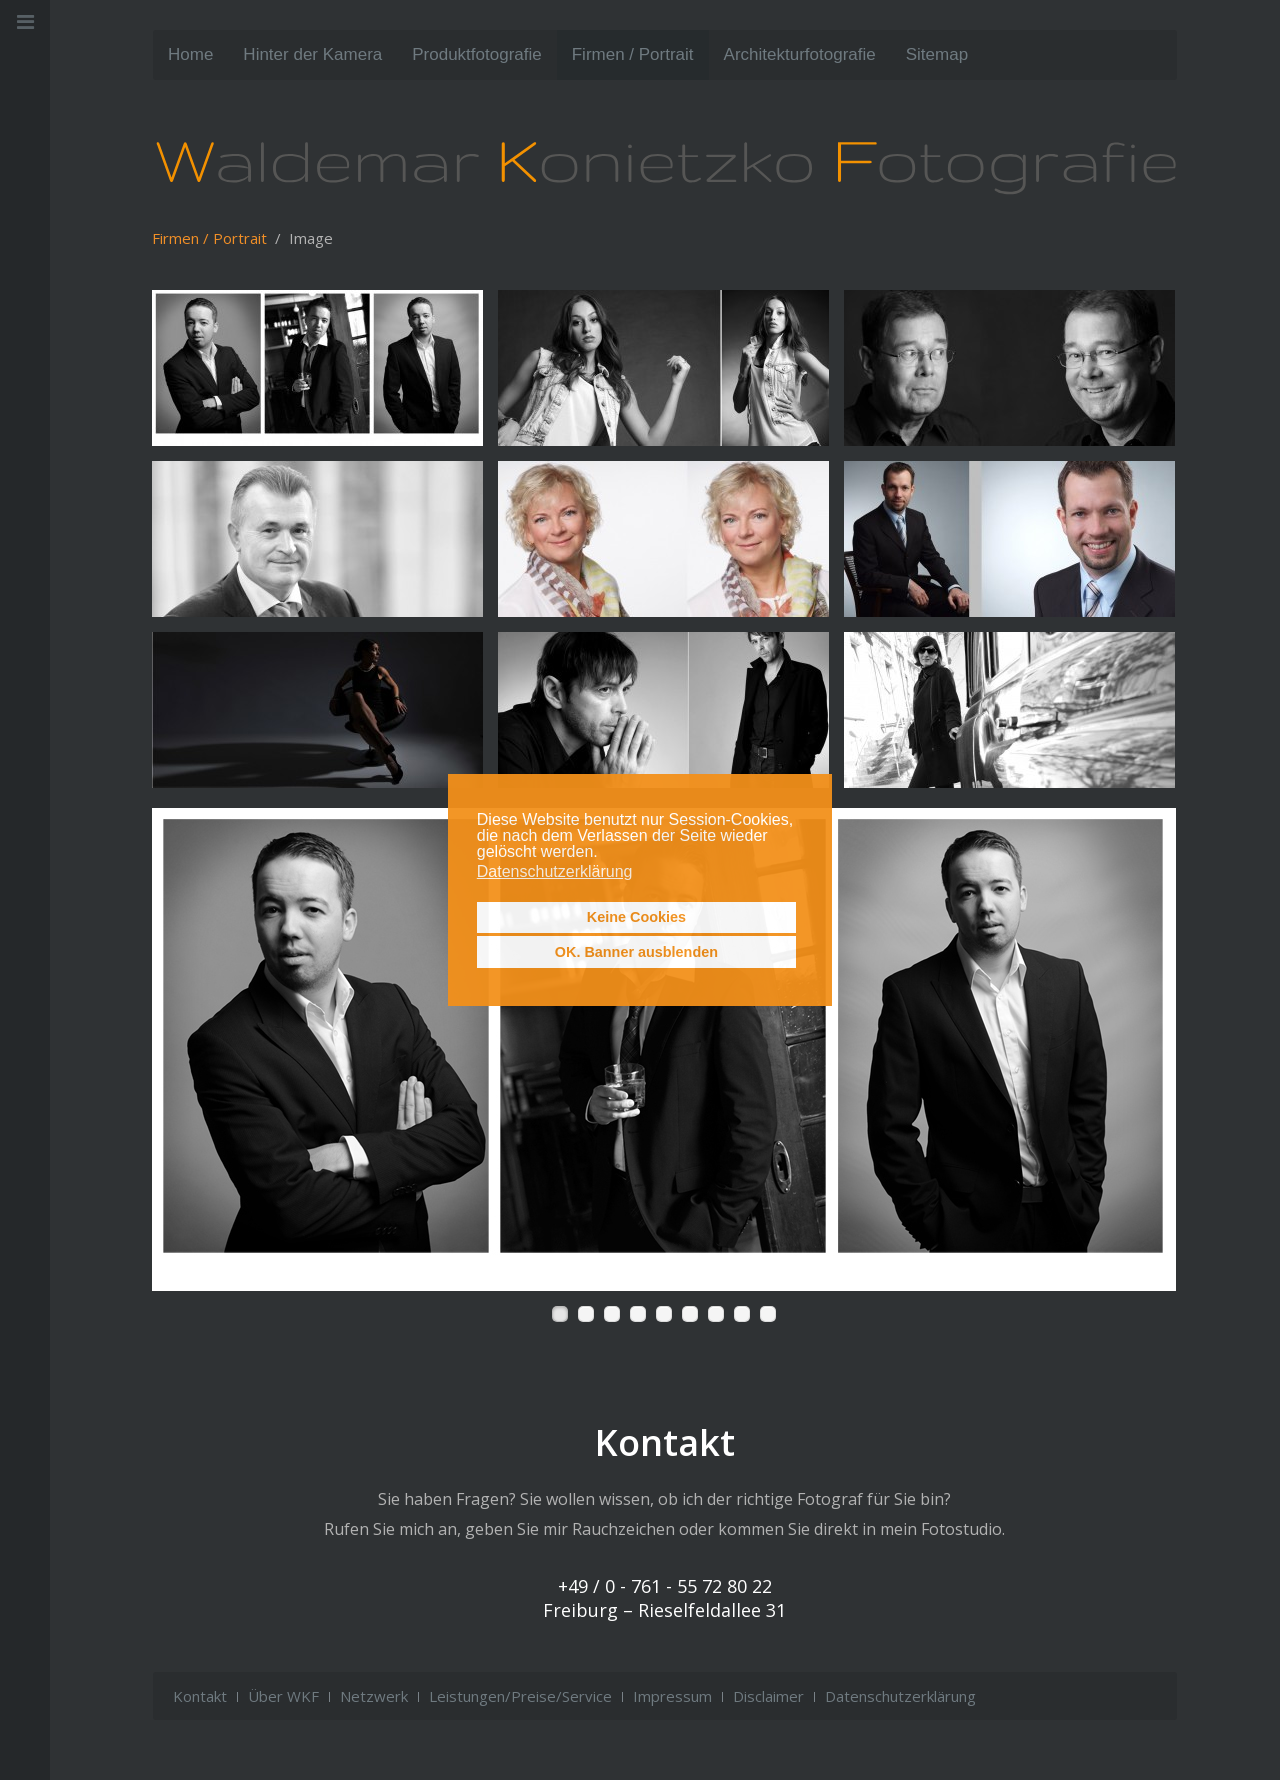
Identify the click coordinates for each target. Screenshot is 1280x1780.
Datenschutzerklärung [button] (555, 871)
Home (190, 54)
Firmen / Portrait (633, 54)
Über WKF (283, 1696)
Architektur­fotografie (800, 54)
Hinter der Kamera (312, 54)
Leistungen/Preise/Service (520, 1696)
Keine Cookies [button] (636, 917)
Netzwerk (374, 1696)
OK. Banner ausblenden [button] (636, 952)
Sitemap (937, 54)
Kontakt (200, 1696)
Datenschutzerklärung (900, 1696)
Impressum (672, 1696)
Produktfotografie (476, 54)
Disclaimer (768, 1696)
